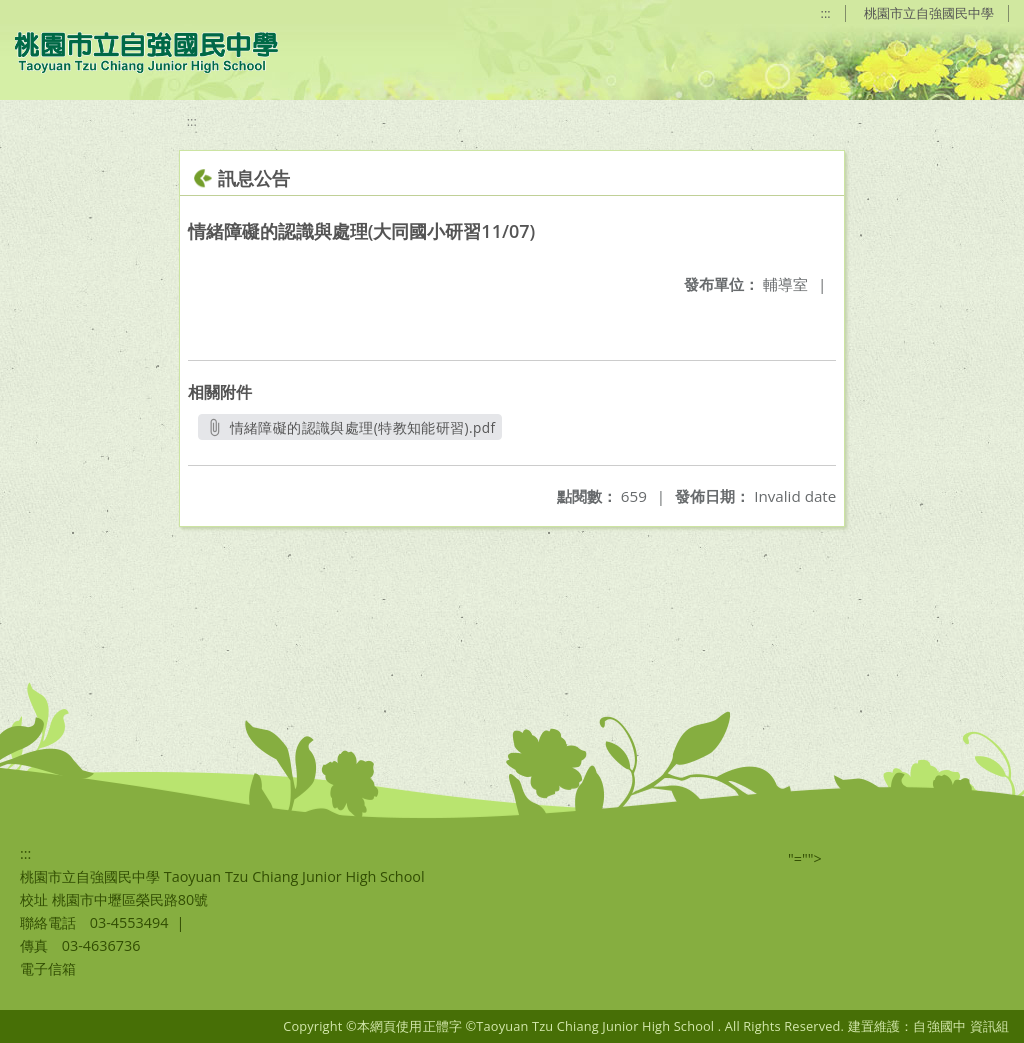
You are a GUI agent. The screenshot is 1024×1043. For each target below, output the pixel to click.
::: (826, 13)
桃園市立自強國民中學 (929, 13)
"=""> (805, 858)
